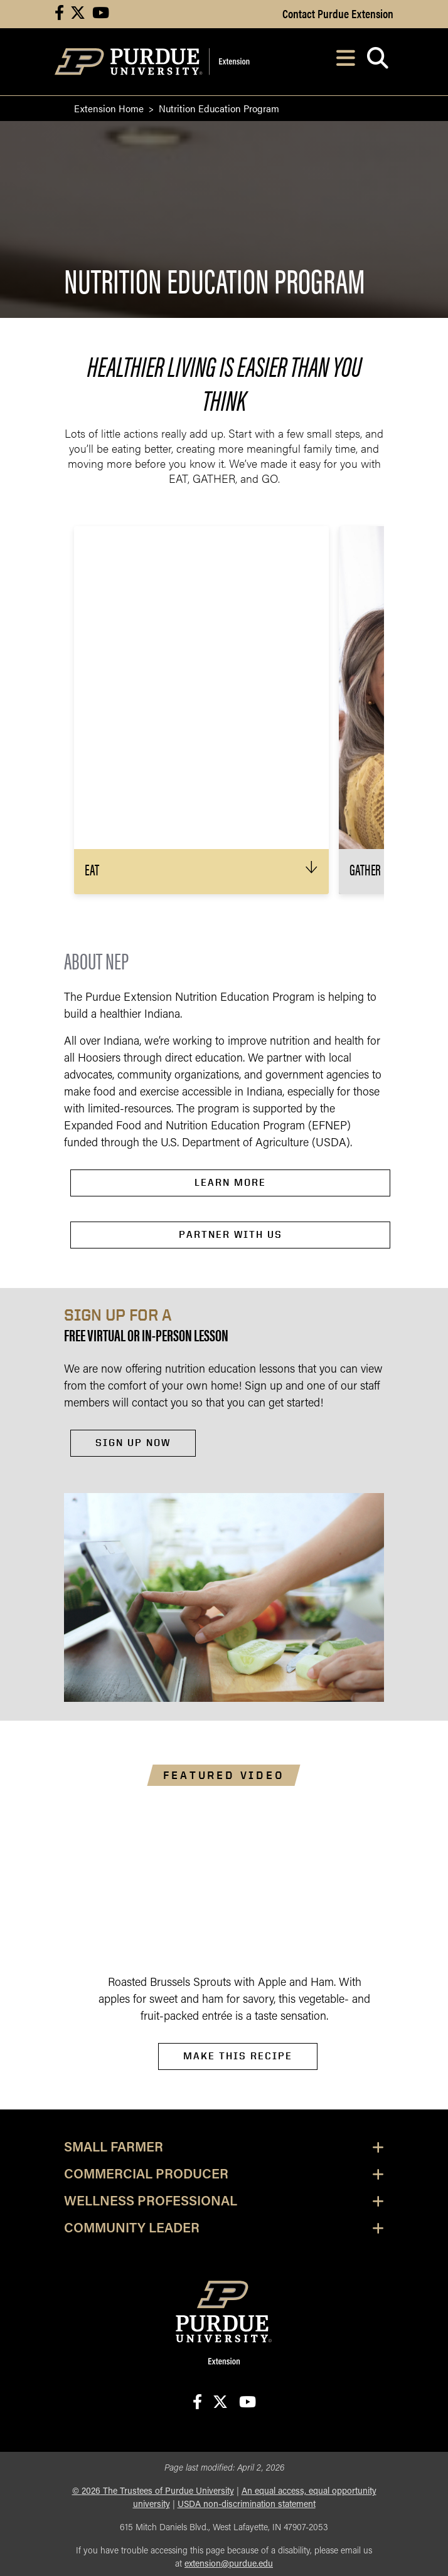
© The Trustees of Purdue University (153, 2491)
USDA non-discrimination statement (247, 2505)
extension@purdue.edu (228, 2564)
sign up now (133, 1443)
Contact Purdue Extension (337, 13)
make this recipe (237, 2056)
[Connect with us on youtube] (100, 14)
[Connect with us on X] (77, 14)
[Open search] (377, 62)
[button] (201, 871)
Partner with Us (230, 1234)
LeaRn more (230, 1182)
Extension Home (109, 108)
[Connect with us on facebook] (59, 14)
